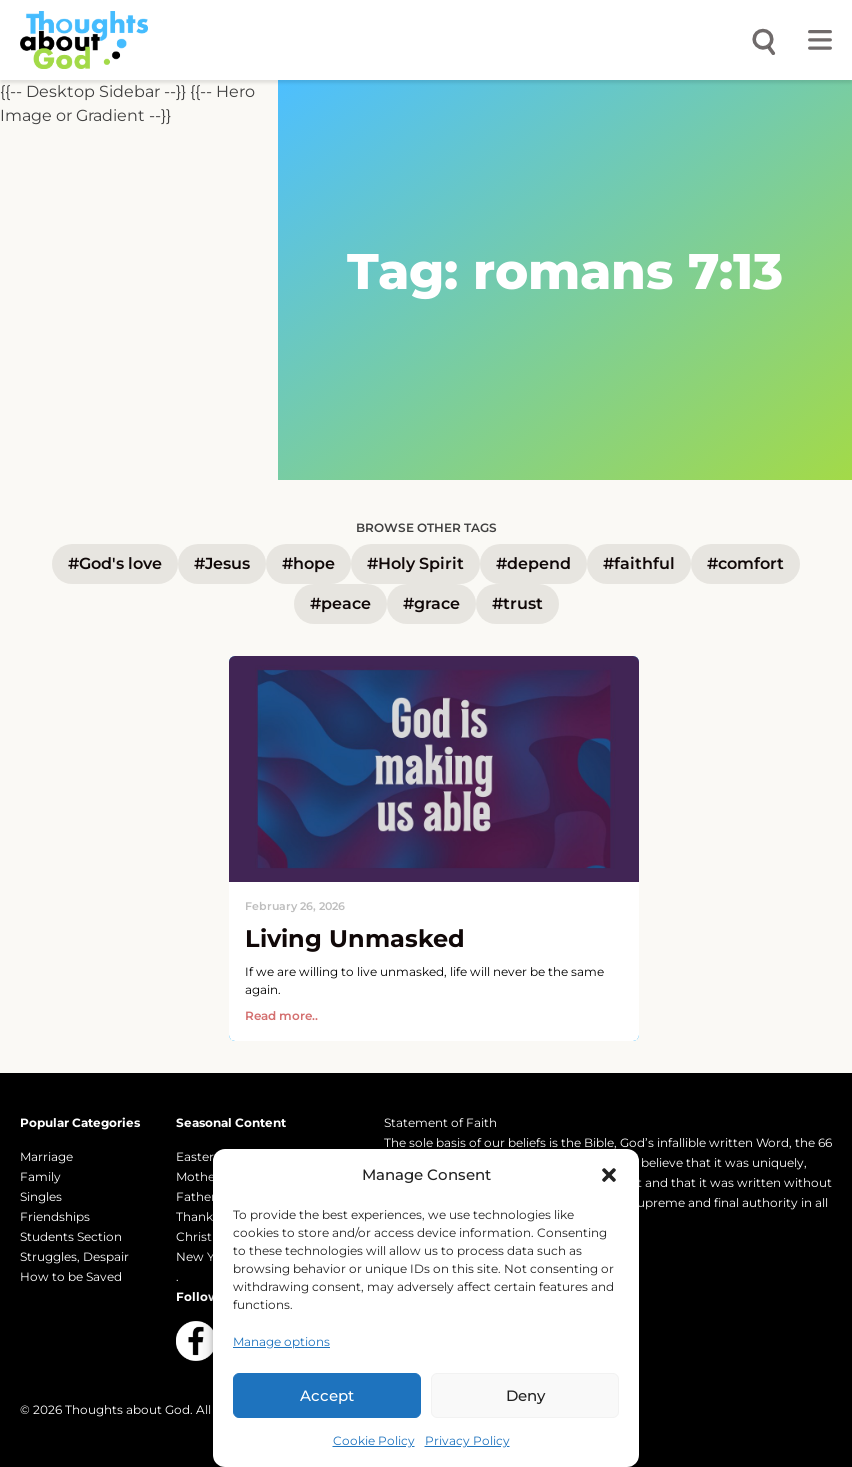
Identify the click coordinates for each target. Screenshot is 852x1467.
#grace (431, 603)
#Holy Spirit (415, 563)
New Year (204, 1256)
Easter (195, 1156)
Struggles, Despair (74, 1256)
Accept (327, 1395)
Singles (41, 1196)
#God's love (115, 563)
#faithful (639, 563)
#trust (517, 603)
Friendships (55, 1216)
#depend (533, 563)
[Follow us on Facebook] (196, 1341)
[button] (609, 1175)
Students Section (71, 1236)
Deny (525, 1395)
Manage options (281, 1341)
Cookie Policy (374, 1440)
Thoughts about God (127, 1409)
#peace (340, 603)
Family (40, 1176)
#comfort (745, 563)
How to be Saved (71, 1276)
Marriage (46, 1156)
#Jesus (222, 563)
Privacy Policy (467, 1440)
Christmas (207, 1236)
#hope (308, 563)
